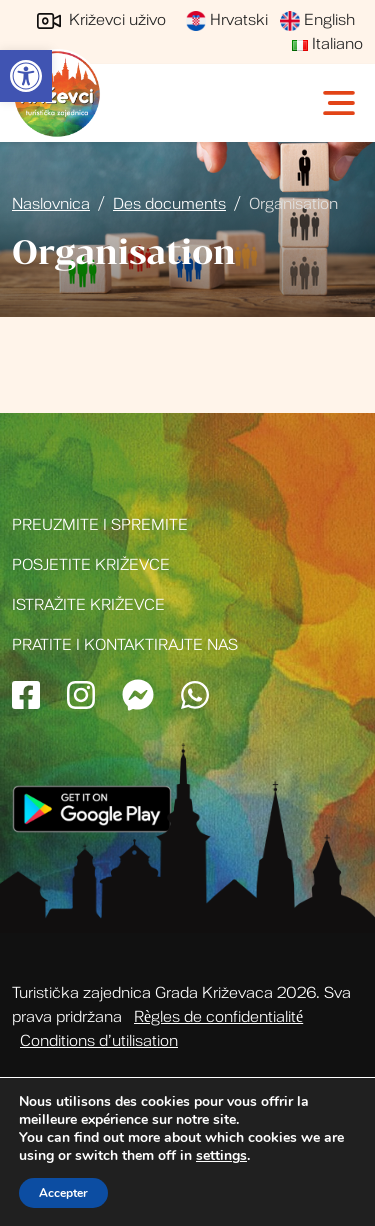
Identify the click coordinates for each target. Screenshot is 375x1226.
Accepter (63, 1193)
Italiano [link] (327, 44)
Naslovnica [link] (51, 204)
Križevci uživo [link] (101, 20)
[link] (26, 76)
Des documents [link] (169, 204)
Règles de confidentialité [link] (218, 1017)
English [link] (317, 20)
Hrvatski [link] (227, 20)
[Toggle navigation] (341, 103)
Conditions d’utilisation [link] (99, 1041)
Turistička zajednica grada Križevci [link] (57, 94)
